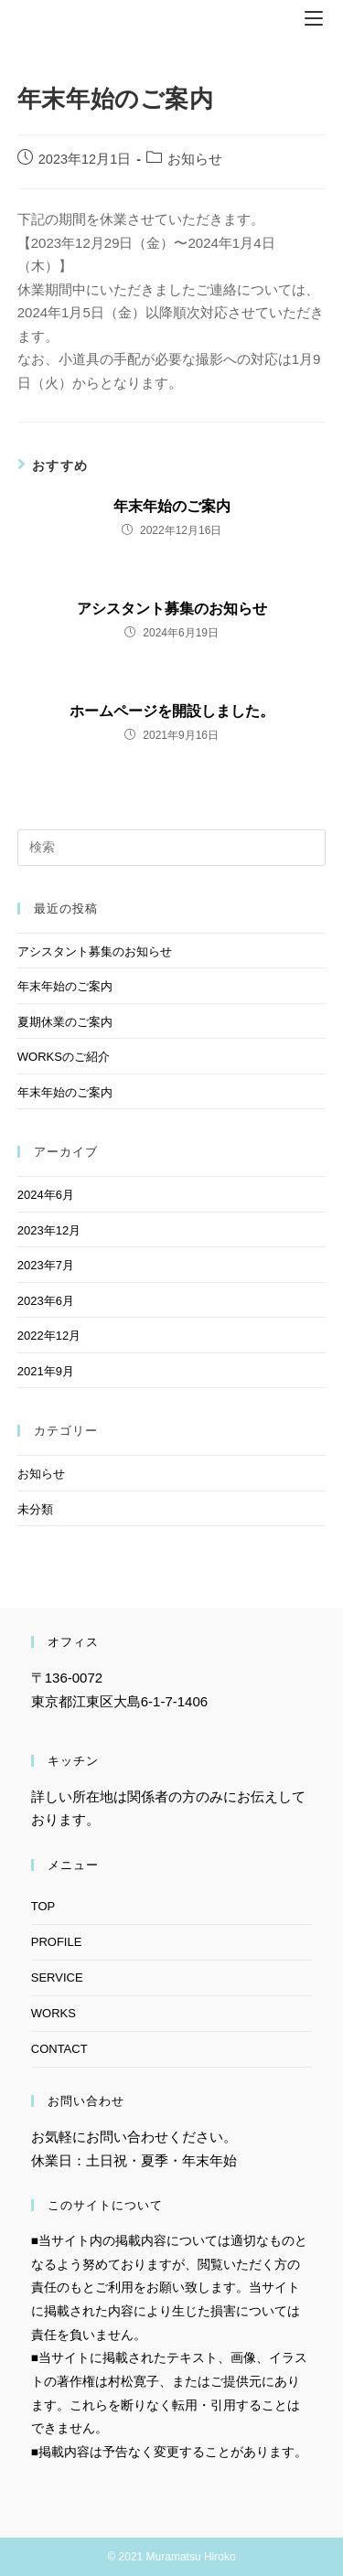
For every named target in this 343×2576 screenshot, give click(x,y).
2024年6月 (45, 1195)
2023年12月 (48, 1230)
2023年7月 (45, 1265)
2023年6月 (45, 1301)
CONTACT (59, 2049)
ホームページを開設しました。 (172, 711)
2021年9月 (45, 1371)
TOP (43, 1906)
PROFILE (56, 1942)
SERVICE (57, 1977)
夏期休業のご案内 (65, 1022)
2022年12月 (48, 1335)
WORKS (53, 2013)
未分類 (35, 1509)
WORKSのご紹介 (63, 1057)
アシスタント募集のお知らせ (172, 608)
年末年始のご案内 (171, 506)
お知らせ (194, 159)
